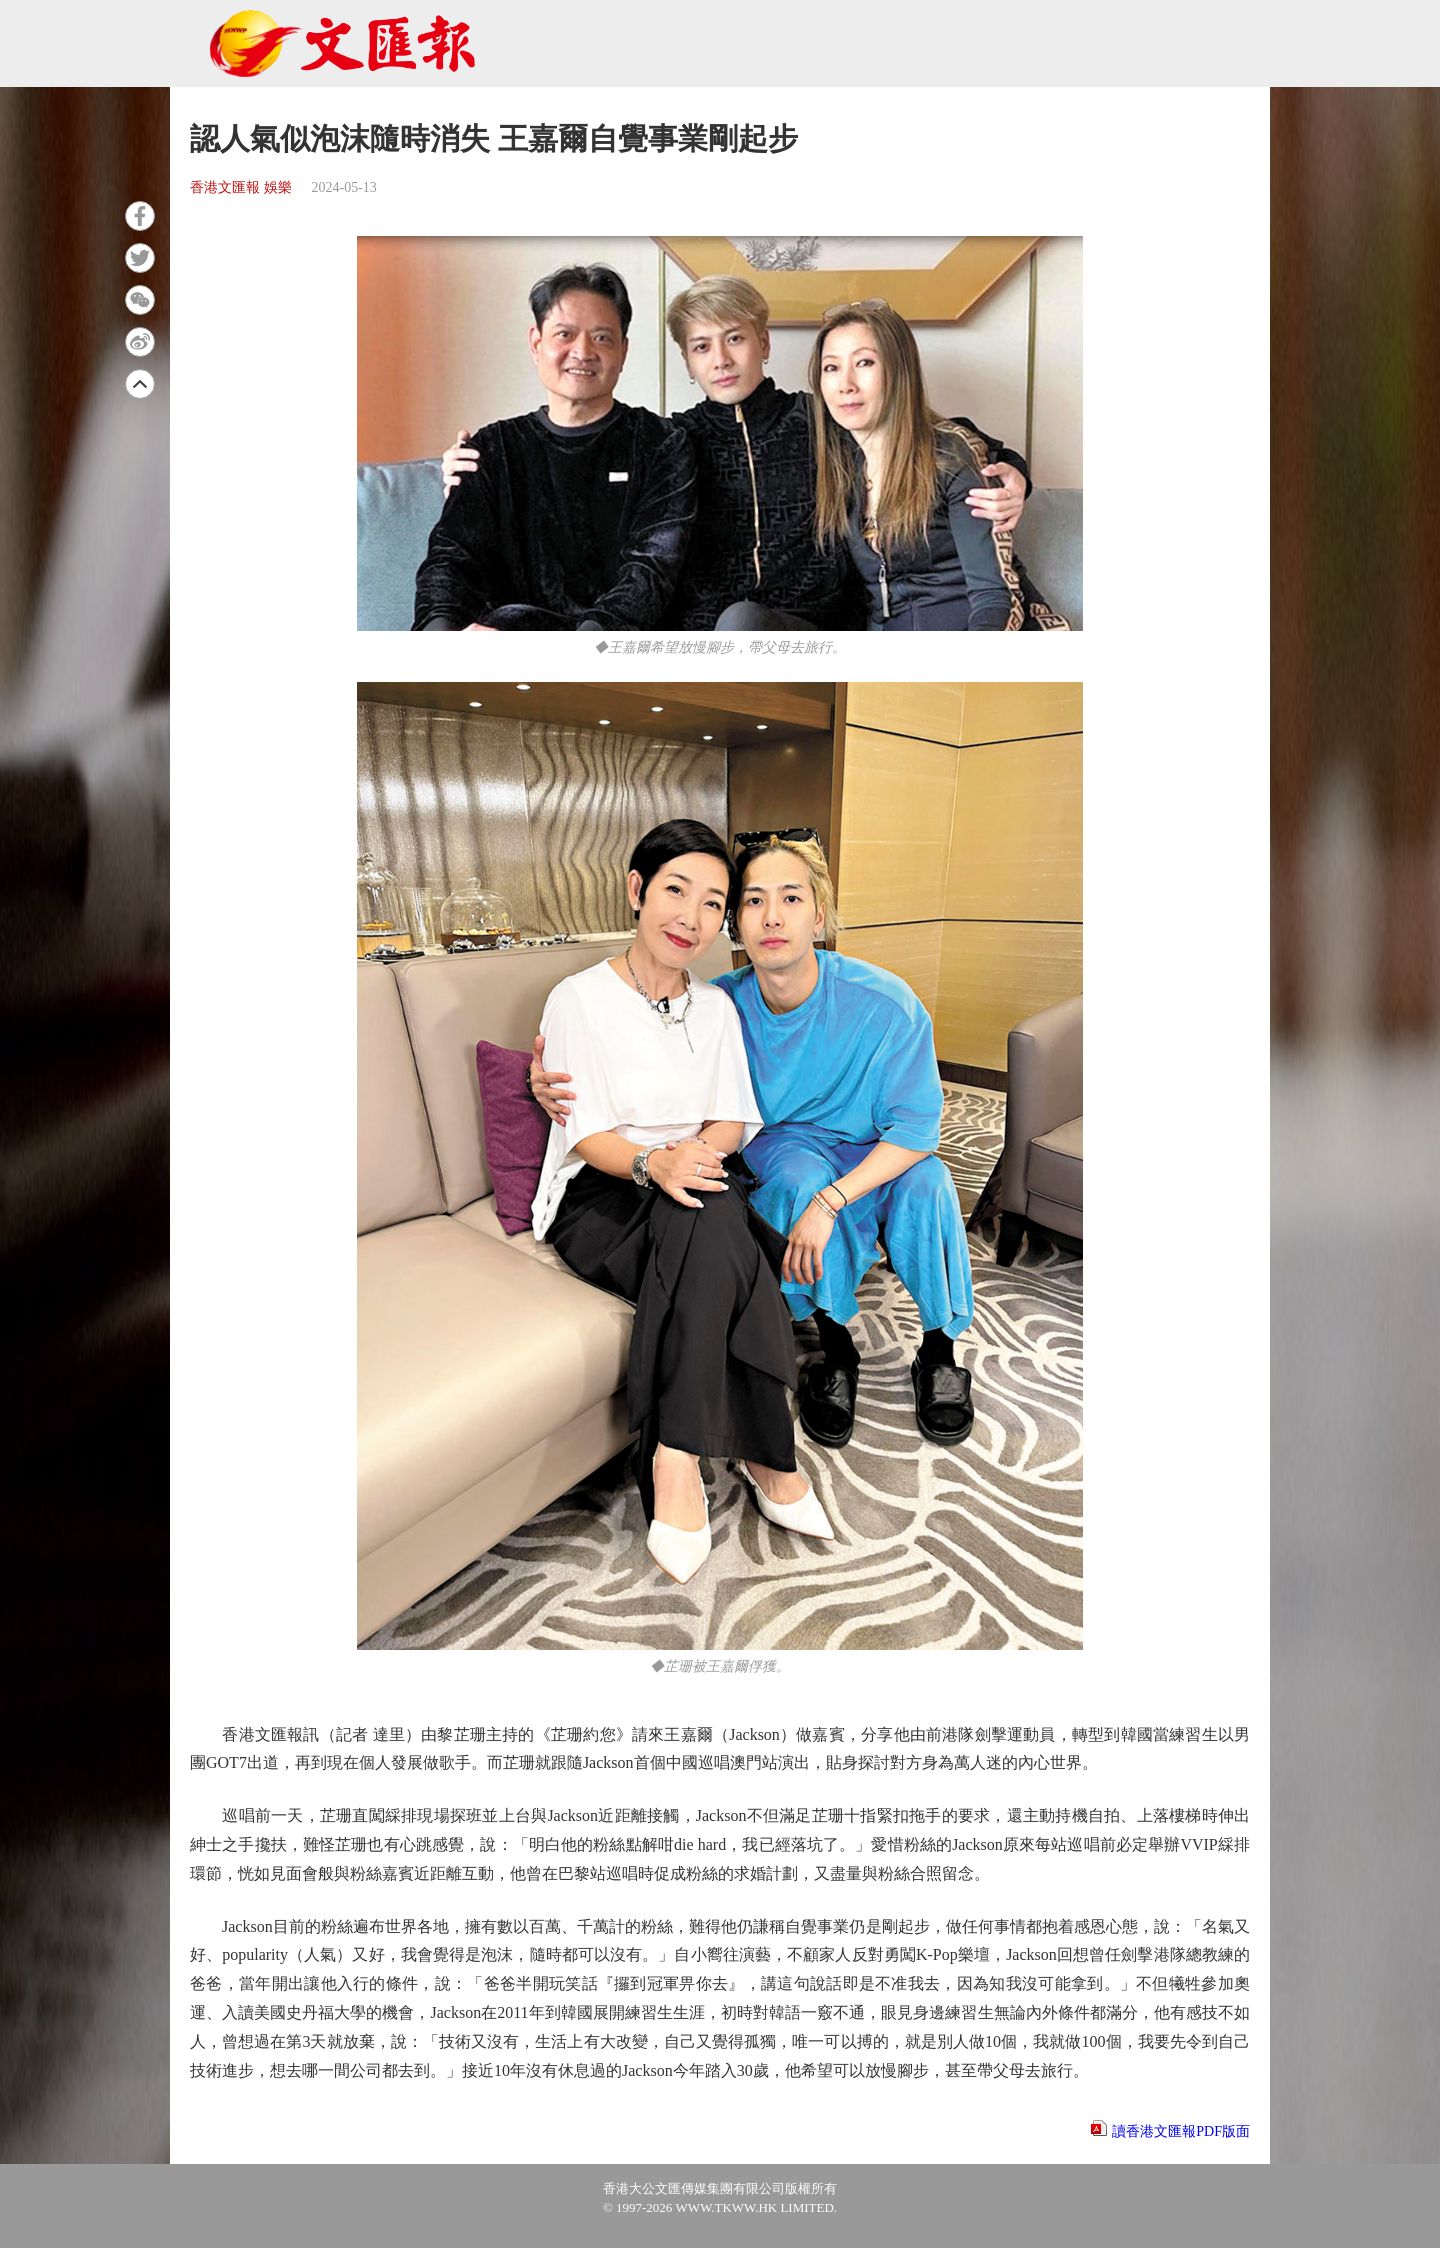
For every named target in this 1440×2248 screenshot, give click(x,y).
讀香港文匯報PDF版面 (1181, 2131)
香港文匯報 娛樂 (241, 187)
